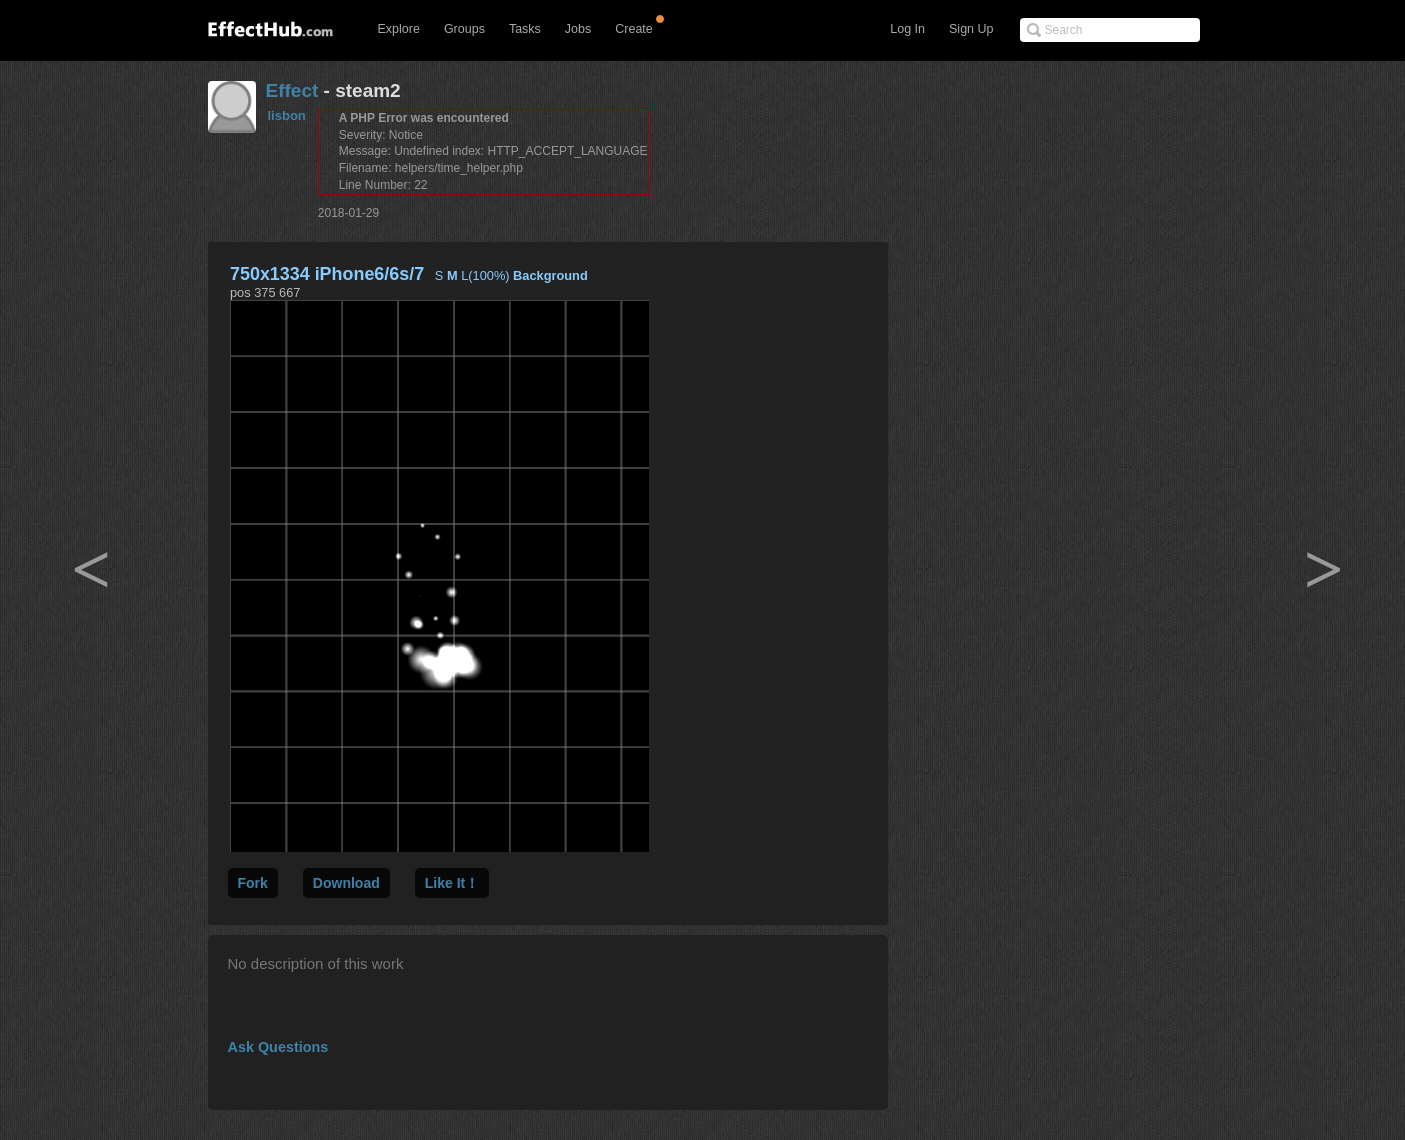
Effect (292, 90)
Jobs (578, 29)
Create (634, 29)
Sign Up (971, 29)
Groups (464, 29)
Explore (399, 29)
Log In (907, 29)
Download (346, 883)
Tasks (525, 29)
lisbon (287, 115)
